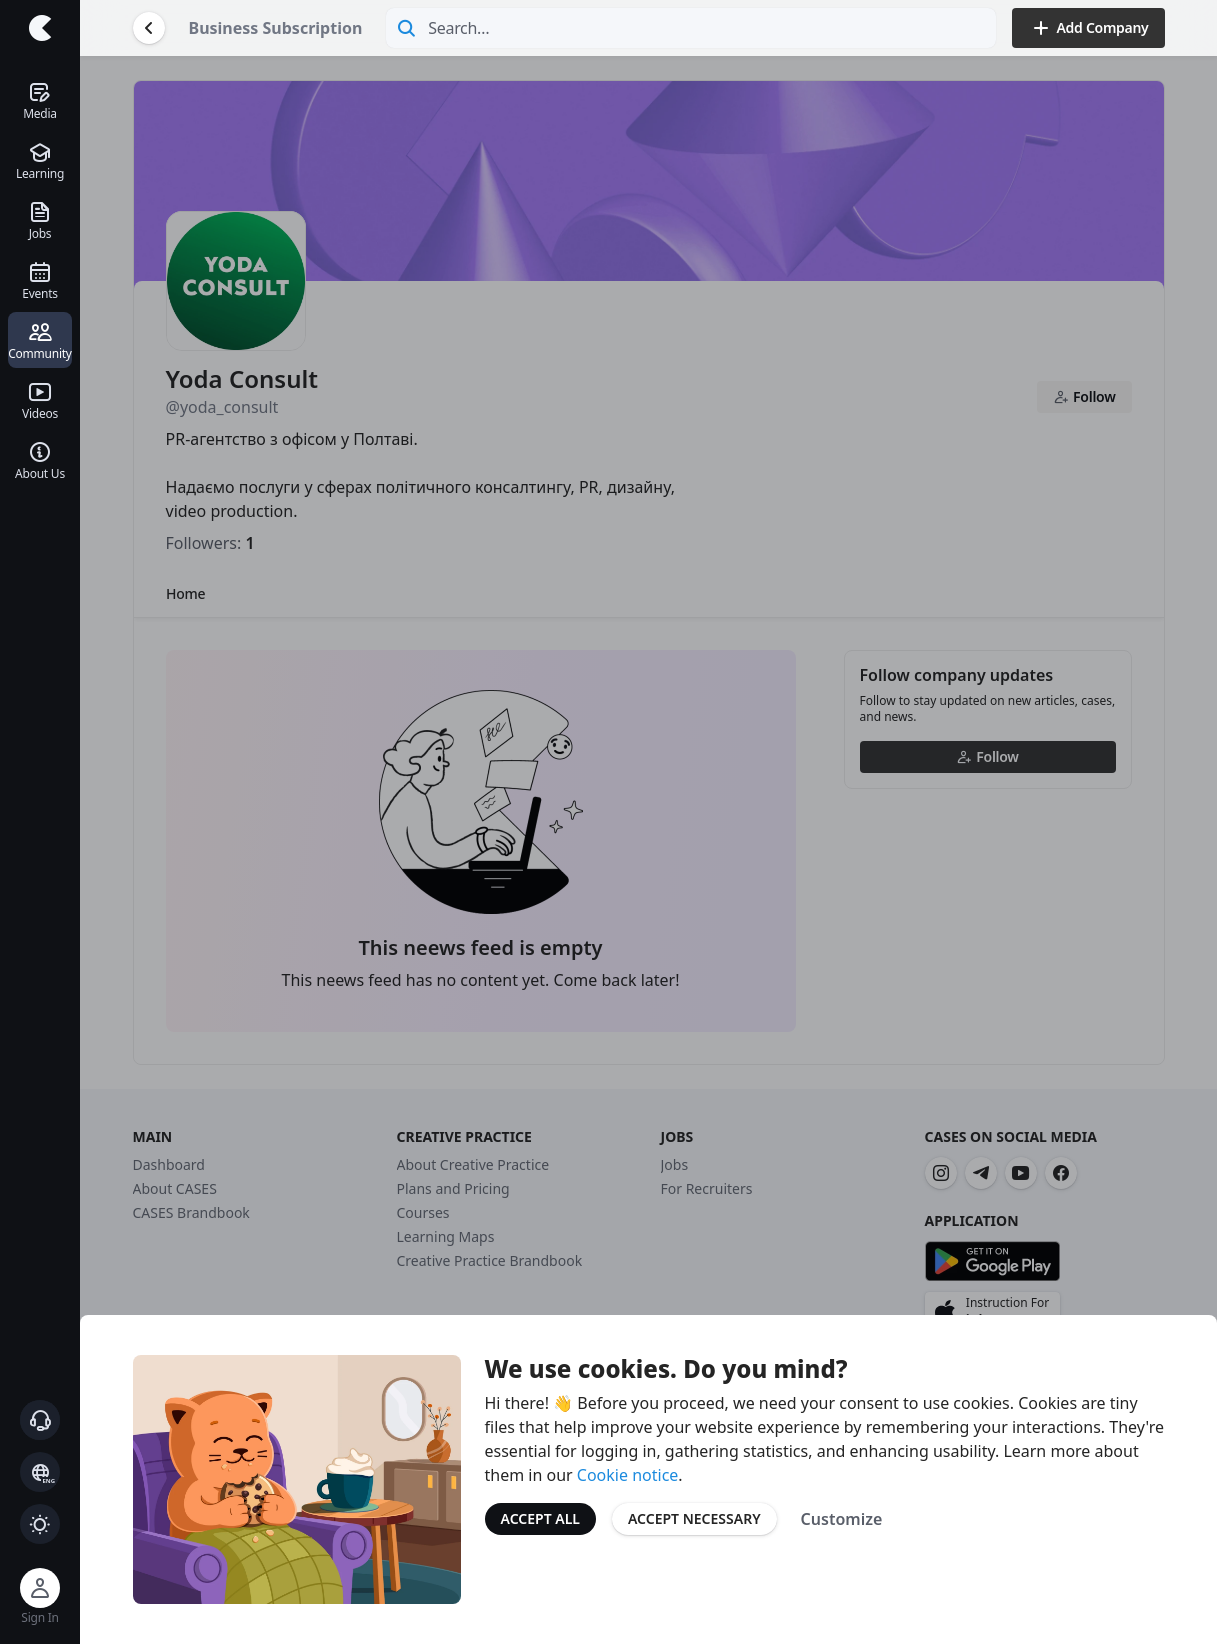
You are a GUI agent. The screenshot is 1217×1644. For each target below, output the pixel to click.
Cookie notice (628, 1475)
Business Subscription (276, 28)
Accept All (540, 1518)
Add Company (1088, 28)
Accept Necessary (694, 1518)
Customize (842, 1519)
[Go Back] (149, 28)
